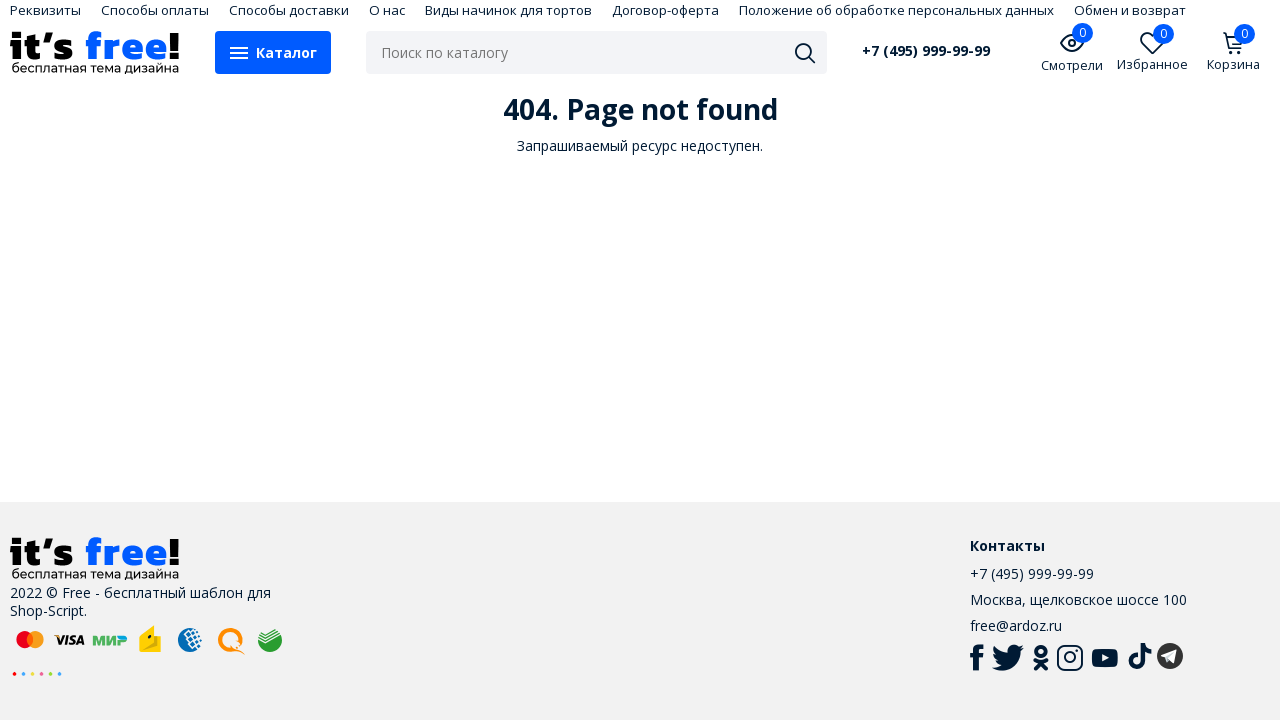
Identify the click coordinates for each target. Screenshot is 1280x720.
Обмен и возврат (1130, 10)
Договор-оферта (665, 10)
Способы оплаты (155, 10)
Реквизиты (45, 10)
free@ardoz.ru (1016, 625)
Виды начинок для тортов (508, 10)
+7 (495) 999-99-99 (926, 51)
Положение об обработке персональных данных (896, 10)
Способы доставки (289, 10)
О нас (387, 10)
